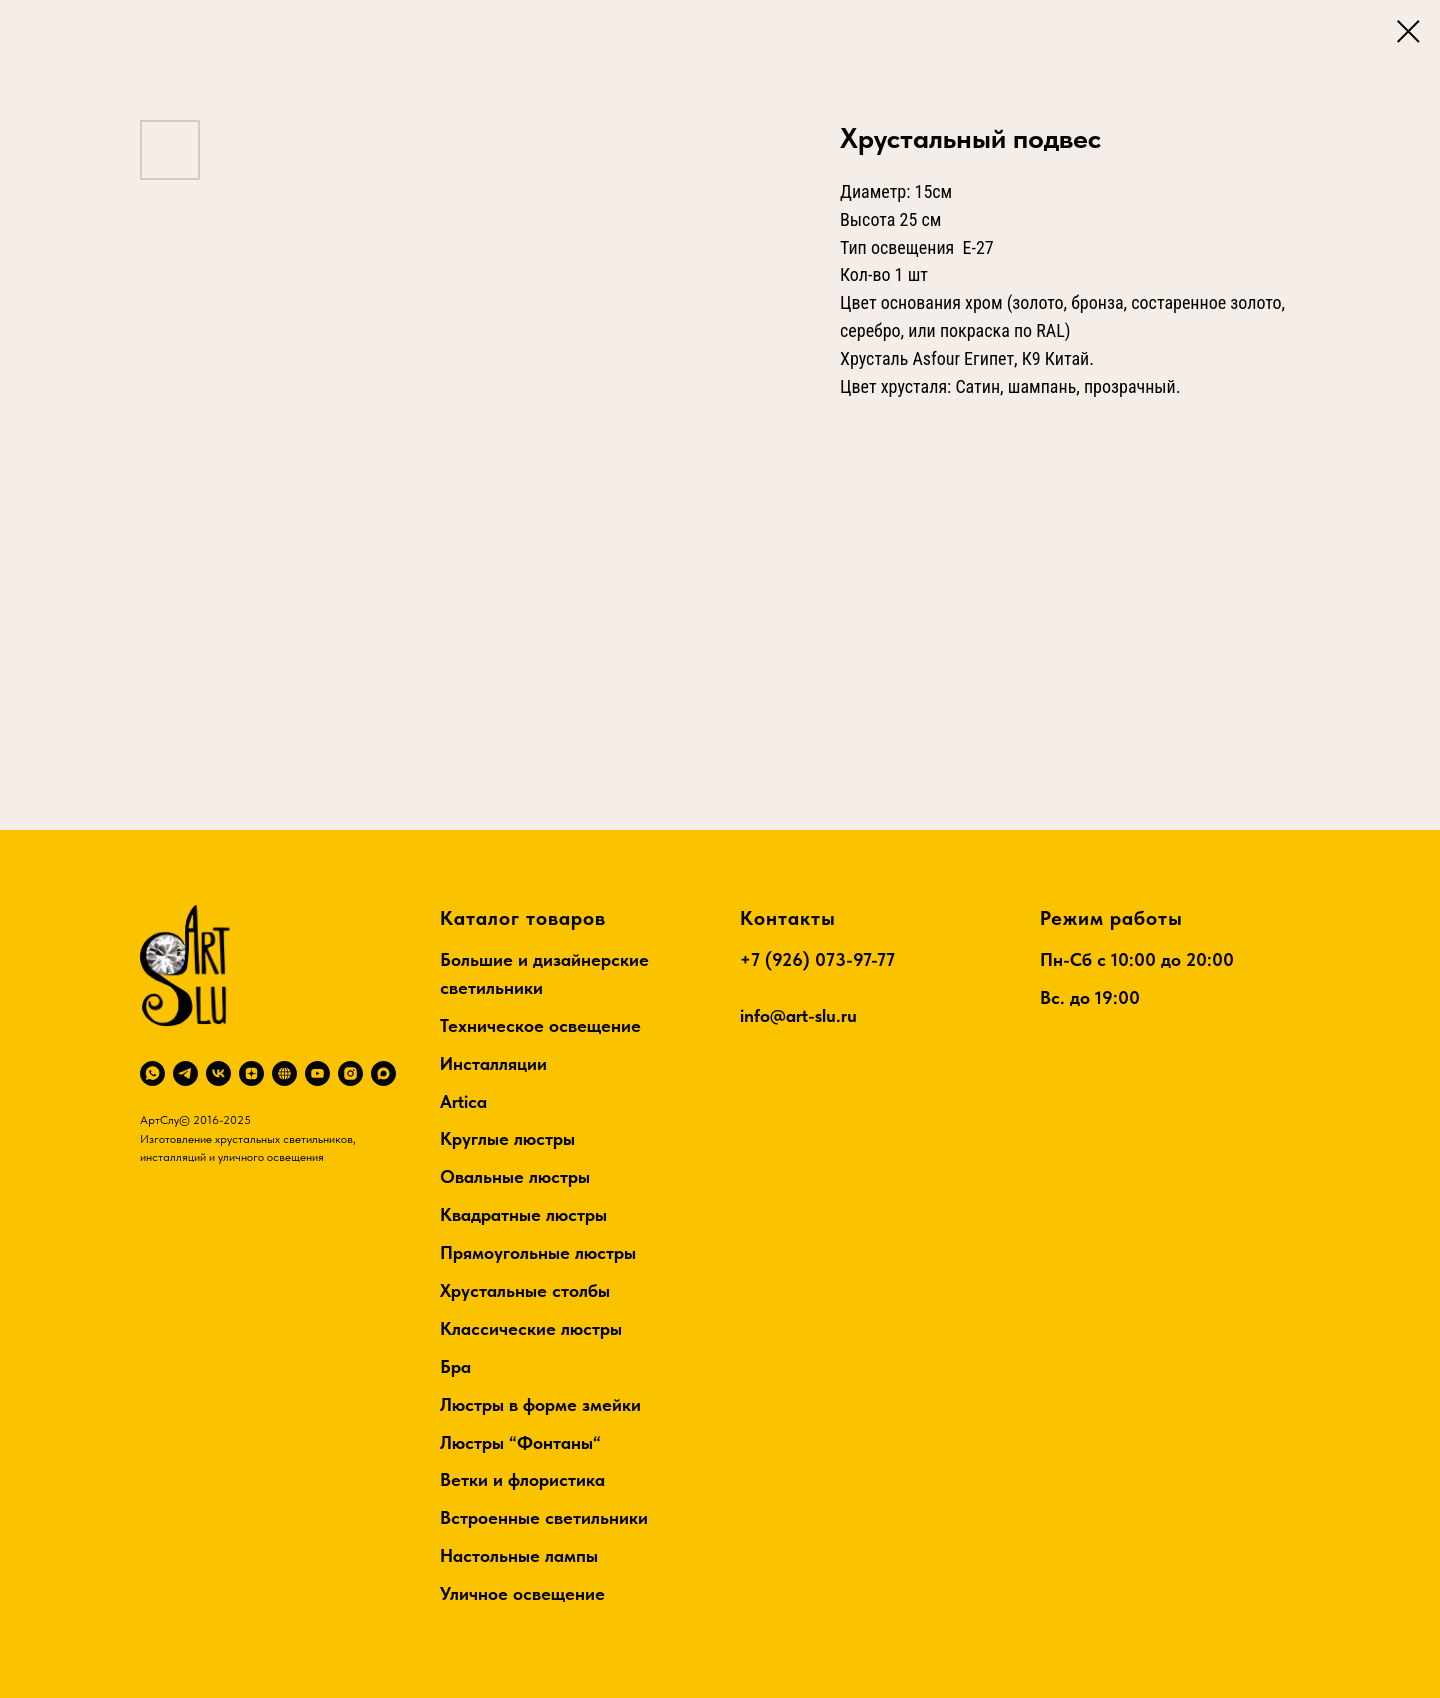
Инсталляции (493, 1063)
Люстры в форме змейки (540, 1404)
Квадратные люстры (523, 1214)
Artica (463, 1101)
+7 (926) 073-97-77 (817, 959)
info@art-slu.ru (798, 1015)
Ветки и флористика (522, 1479)
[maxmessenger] (383, 1073)
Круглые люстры (507, 1138)
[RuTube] (284, 1073)
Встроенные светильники (544, 1517)
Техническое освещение (540, 1025)
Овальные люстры (515, 1176)
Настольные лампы (519, 1555)
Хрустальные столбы (525, 1290)
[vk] (218, 1073)
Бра (455, 1366)
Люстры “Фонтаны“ (520, 1442)
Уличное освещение (522, 1593)
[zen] (251, 1073)
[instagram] (350, 1073)
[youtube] (317, 1073)
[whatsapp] (152, 1073)
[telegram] (185, 1073)
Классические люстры (531, 1328)
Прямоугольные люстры (538, 1252)
